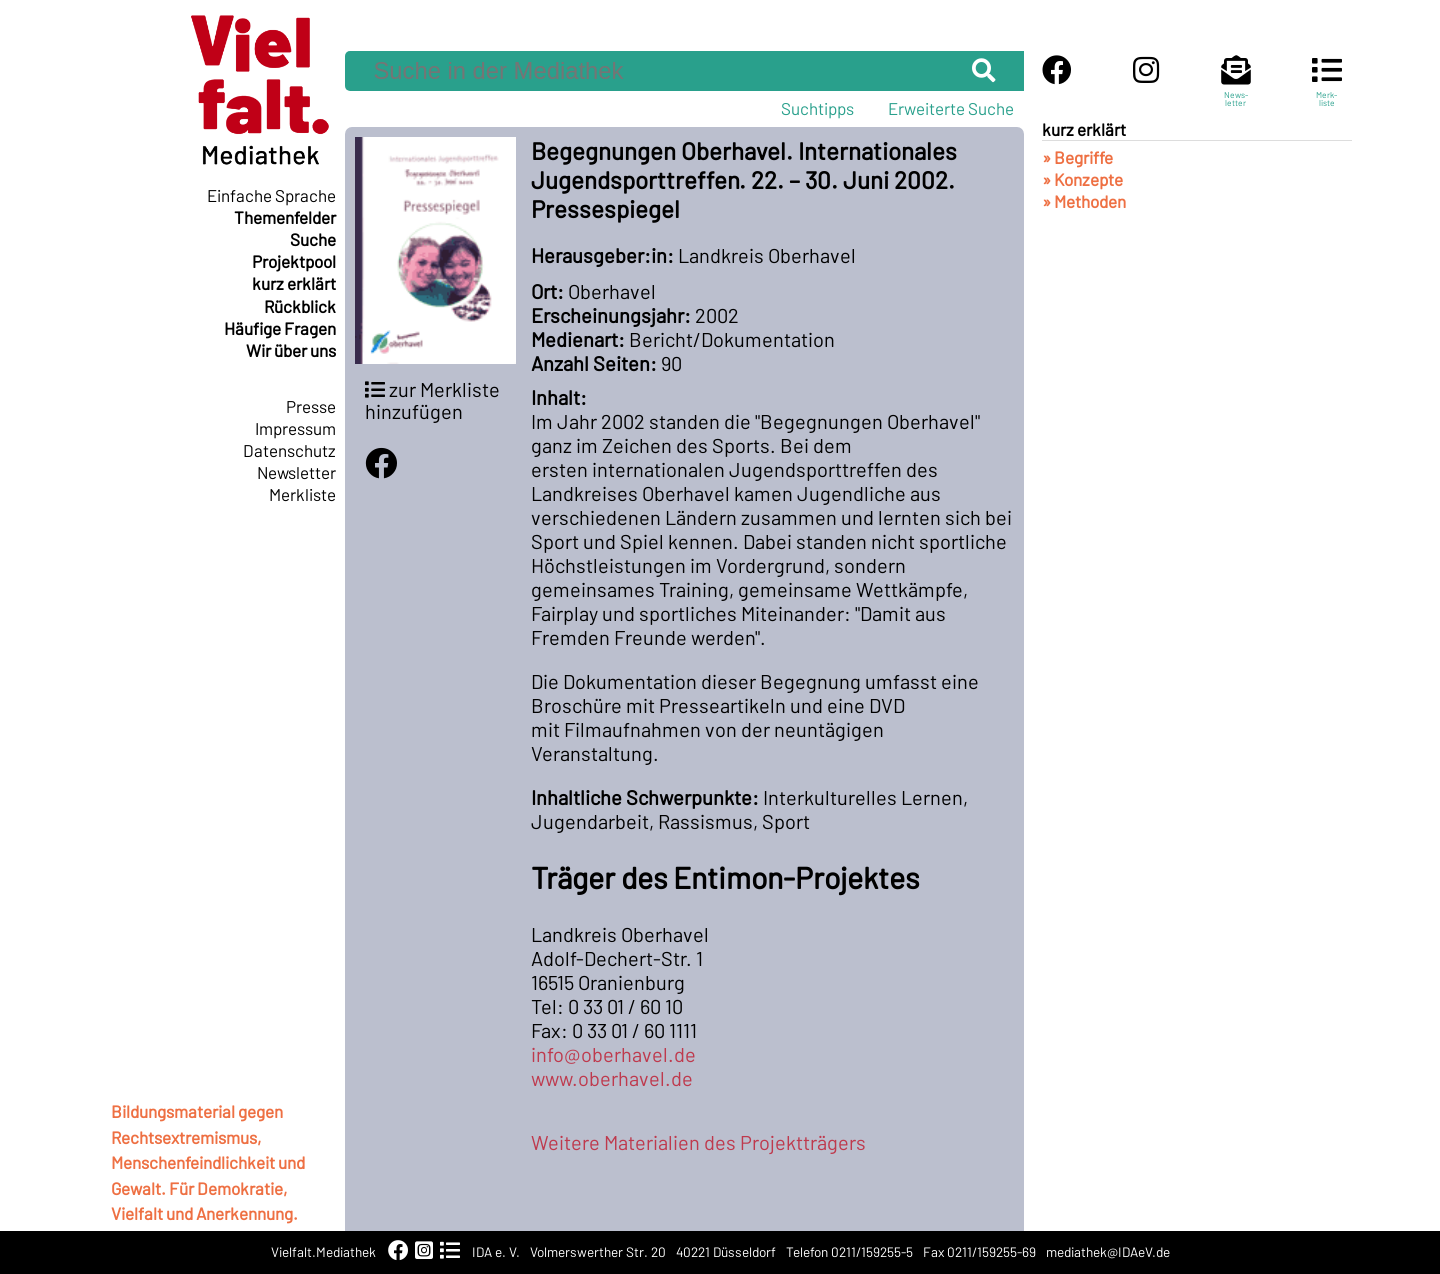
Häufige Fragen (280, 328)
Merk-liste (1327, 90)
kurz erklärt (294, 283)
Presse (311, 406)
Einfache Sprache (271, 195)
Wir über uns (291, 350)
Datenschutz (289, 450)
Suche (313, 239)
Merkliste (302, 494)
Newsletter (296, 472)
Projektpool (294, 261)
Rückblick (300, 306)
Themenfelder (285, 217)
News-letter (1236, 90)
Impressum (295, 428)
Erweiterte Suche (951, 108)
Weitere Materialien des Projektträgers (698, 1142)
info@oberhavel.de (613, 1054)
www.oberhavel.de (612, 1078)
